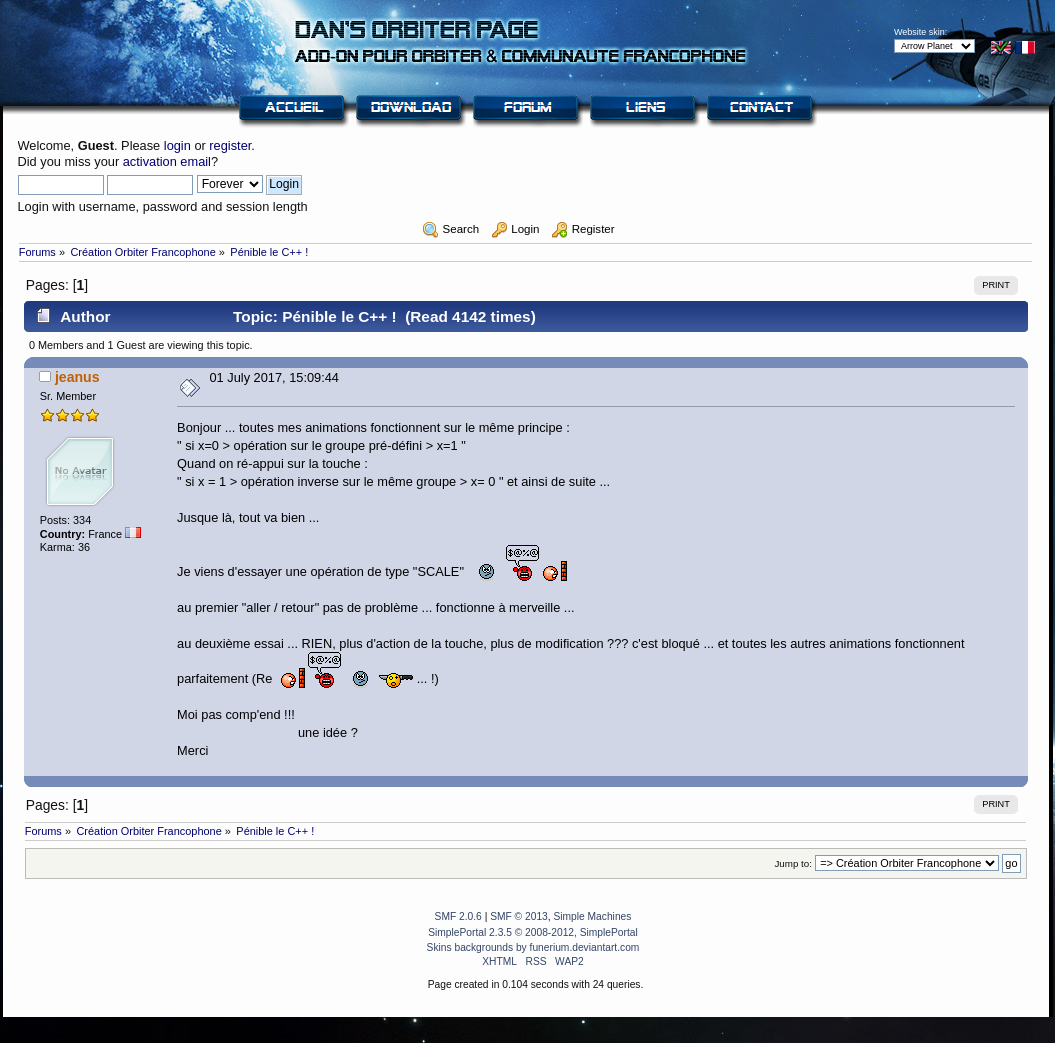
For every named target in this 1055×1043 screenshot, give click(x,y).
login (177, 145)
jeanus (77, 377)
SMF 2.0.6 (458, 916)
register (230, 145)
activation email (167, 161)
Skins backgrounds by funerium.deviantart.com (533, 947)
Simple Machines (592, 916)
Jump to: (793, 863)
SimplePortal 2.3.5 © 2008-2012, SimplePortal (533, 932)
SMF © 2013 (519, 916)
